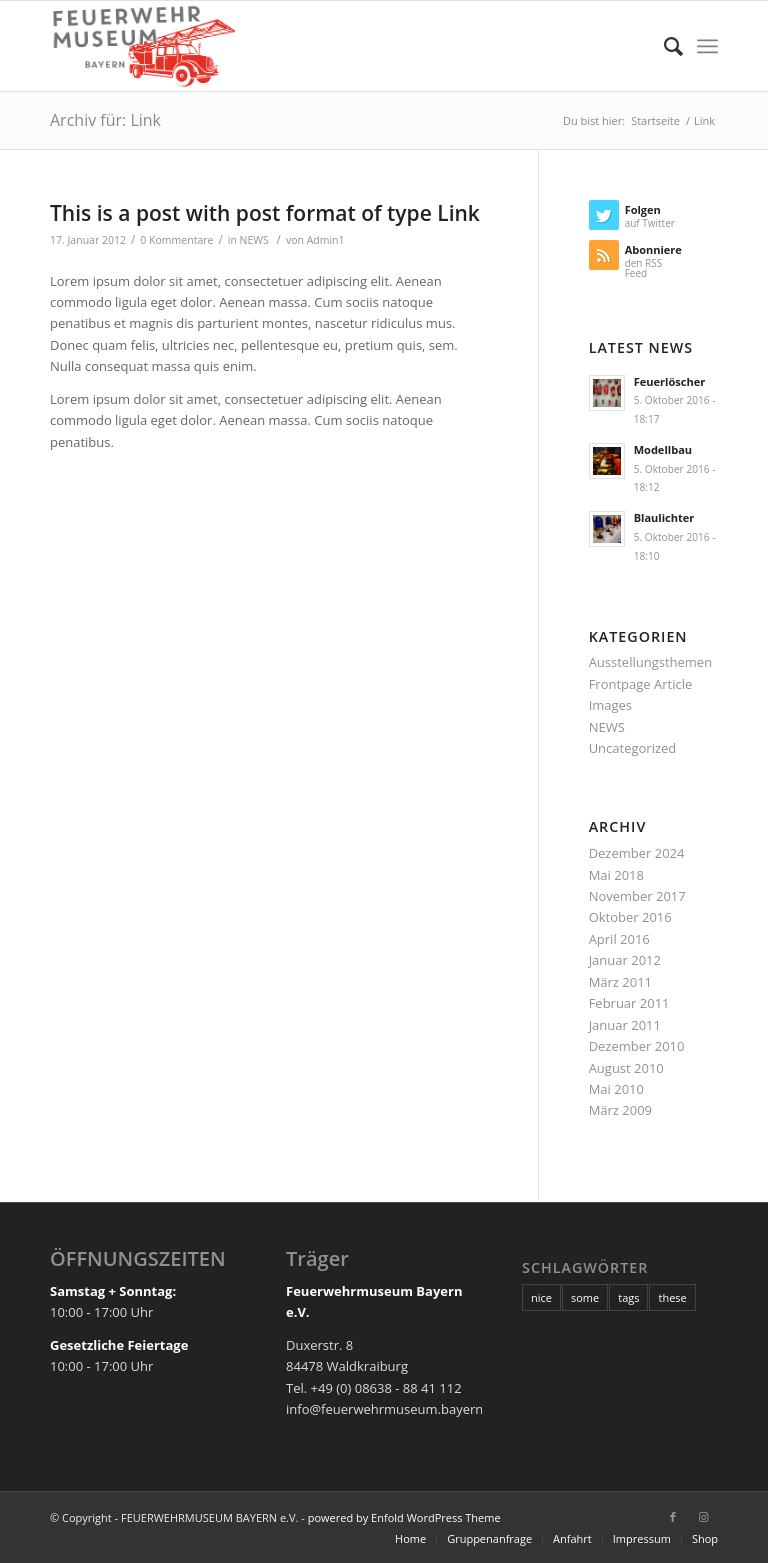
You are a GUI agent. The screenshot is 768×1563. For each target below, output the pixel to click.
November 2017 (637, 896)
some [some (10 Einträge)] (585, 1297)
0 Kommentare (176, 240)
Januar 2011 (625, 1025)
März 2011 (620, 982)
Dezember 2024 (637, 853)
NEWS (254, 240)
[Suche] (663, 46)
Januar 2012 (625, 960)
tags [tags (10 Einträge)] (628, 1297)
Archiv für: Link (105, 120)
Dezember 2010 (637, 1046)
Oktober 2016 (630, 917)
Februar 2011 (629, 1003)
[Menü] (707, 46)
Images (610, 705)
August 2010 (626, 1068)
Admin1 (326, 240)
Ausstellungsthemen (651, 662)
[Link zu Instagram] (703, 1517)
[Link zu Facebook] (673, 1517)
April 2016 (619, 939)
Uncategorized (633, 748)
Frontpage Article (641, 684)
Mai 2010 (616, 1089)
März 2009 (620, 1110)
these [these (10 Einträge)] (672, 1297)
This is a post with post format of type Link (265, 213)
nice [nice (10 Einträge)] (541, 1297)
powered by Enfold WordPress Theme (404, 1517)
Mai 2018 (616, 875)
